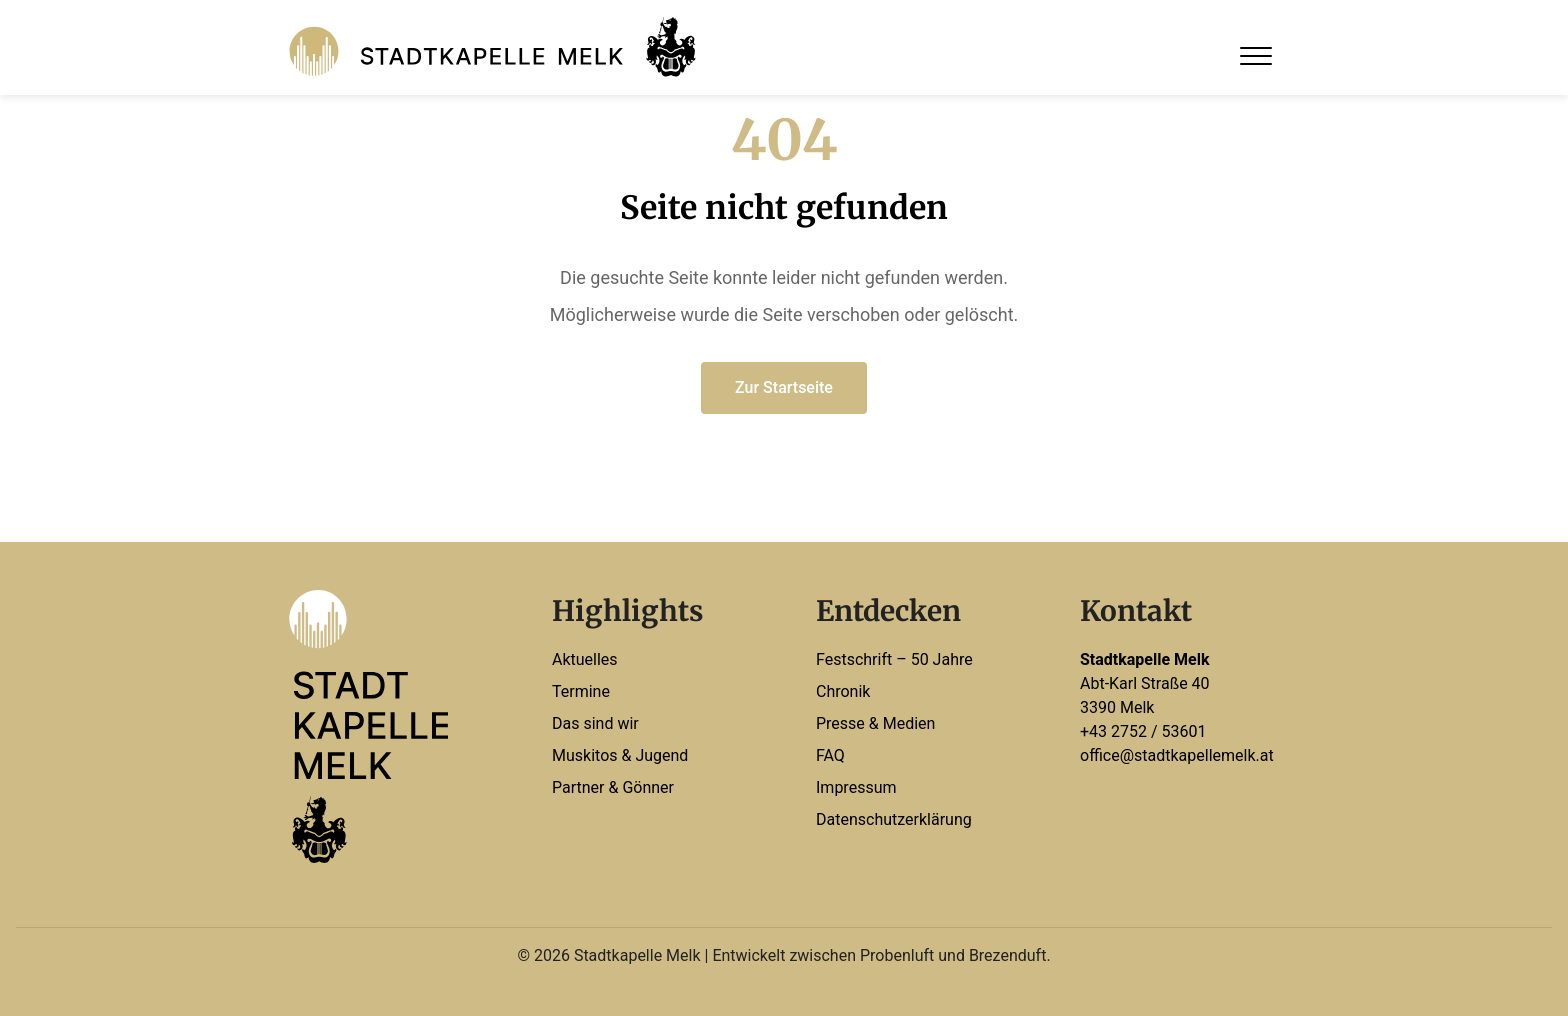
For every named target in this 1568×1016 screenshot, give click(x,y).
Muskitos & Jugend (620, 755)
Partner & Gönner (613, 787)
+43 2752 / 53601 (1143, 731)
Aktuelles (585, 659)
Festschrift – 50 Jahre (894, 659)
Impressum (856, 787)
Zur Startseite (784, 387)
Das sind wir (595, 723)
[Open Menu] (1256, 56)
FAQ (830, 755)
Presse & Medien (875, 723)
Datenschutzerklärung (894, 819)
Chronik (843, 691)
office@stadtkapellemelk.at (1177, 755)
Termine (581, 691)
